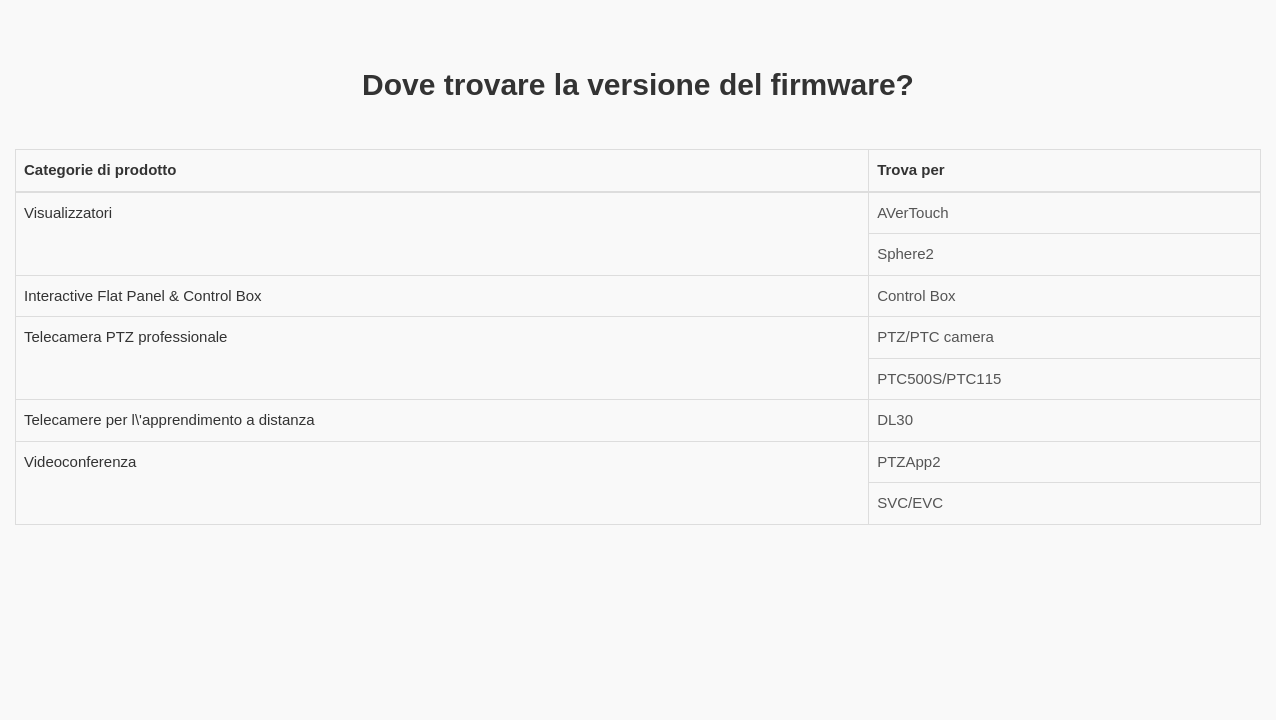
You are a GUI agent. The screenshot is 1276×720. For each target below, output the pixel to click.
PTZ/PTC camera (935, 336)
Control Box (916, 295)
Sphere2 (905, 253)
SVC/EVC (910, 502)
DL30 (895, 419)
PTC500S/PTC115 (939, 378)
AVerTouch (912, 212)
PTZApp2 (908, 461)
